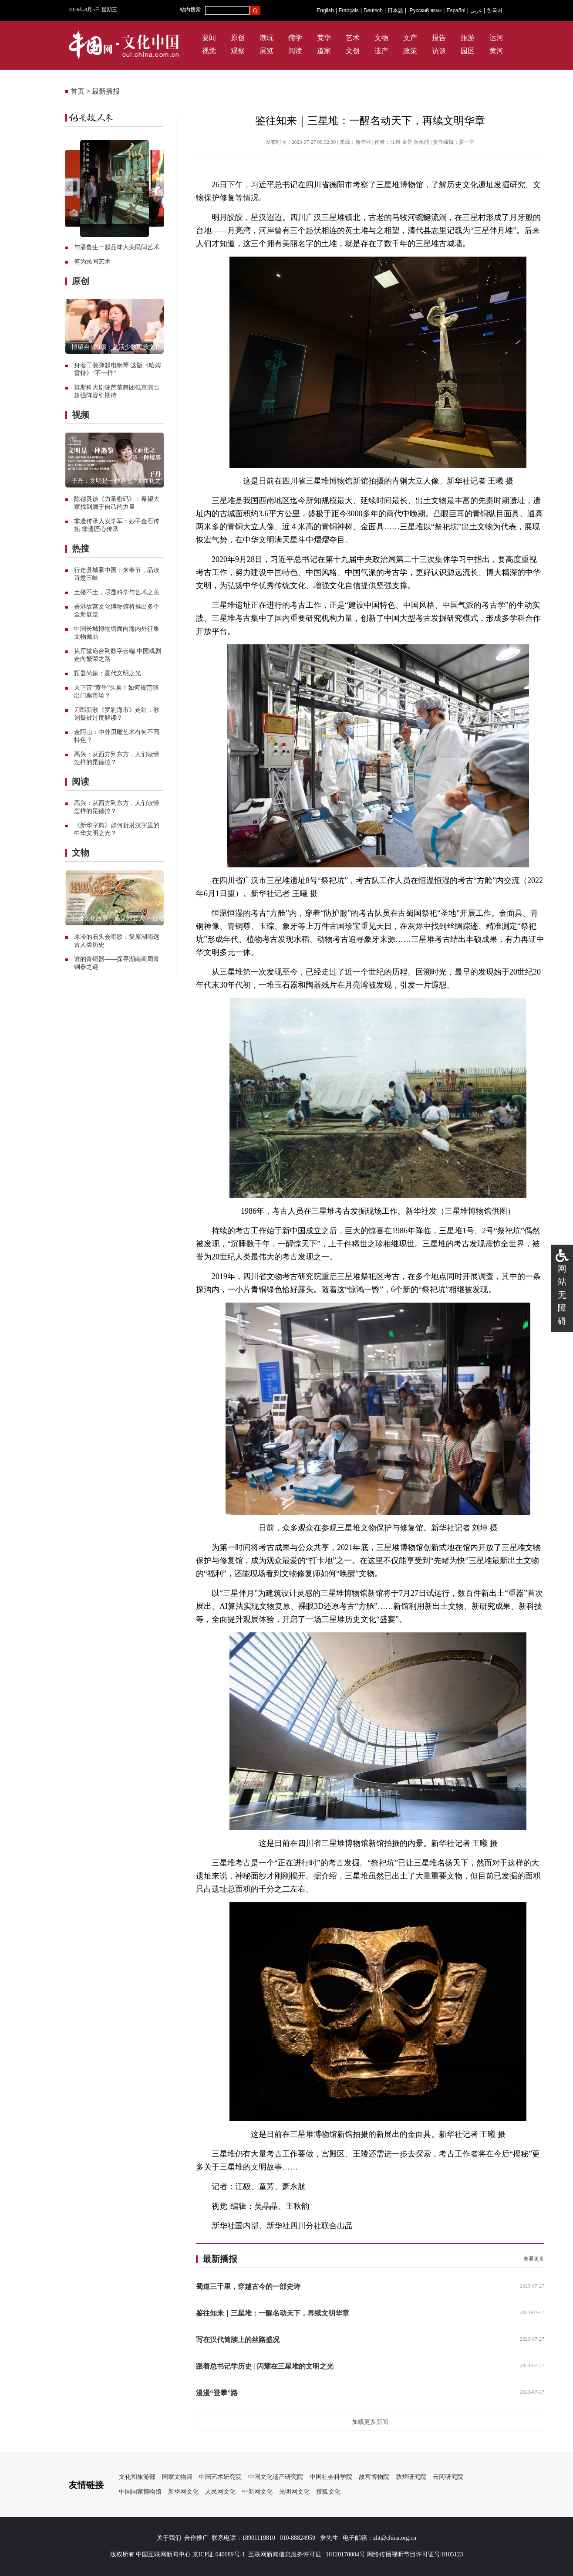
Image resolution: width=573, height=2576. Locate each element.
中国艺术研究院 (220, 2477)
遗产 (381, 50)
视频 (80, 415)
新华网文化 (183, 2491)
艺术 (353, 37)
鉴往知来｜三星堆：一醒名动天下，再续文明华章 (272, 2313)
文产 (410, 37)
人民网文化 (220, 2491)
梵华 (324, 37)
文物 (381, 37)
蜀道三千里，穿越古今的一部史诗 (248, 2286)
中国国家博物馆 (140, 2491)
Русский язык (426, 10)
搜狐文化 (328, 2491)
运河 (496, 37)
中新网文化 (257, 2491)
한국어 (494, 10)
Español (455, 10)
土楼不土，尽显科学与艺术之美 (116, 592)
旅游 (468, 37)
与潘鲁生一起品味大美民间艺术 (116, 247)
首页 (77, 91)
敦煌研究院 (411, 2477)
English (325, 10)
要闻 (209, 37)
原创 (238, 37)
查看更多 (533, 2259)
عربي (476, 10)
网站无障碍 (562, 1295)
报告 (439, 37)
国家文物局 (177, 2477)
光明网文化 (294, 2491)
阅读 (295, 50)
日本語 (395, 10)
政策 (410, 50)
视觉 (209, 50)
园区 (468, 50)
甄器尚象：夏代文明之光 (107, 673)
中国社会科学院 (331, 2477)
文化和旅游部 (137, 2477)
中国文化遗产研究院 (275, 2477)
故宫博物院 (374, 2477)
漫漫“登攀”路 (217, 2393)
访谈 (439, 50)
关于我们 (169, 2538)
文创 (353, 50)
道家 (324, 50)
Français (349, 10)
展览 (266, 50)
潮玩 (266, 37)
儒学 (295, 37)
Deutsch (373, 10)
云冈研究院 (448, 2477)
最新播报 (106, 91)
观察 (238, 50)
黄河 (496, 50)
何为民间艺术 (92, 261)
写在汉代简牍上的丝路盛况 (238, 2339)
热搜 (80, 548)
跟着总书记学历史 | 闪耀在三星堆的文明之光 (265, 2366)
